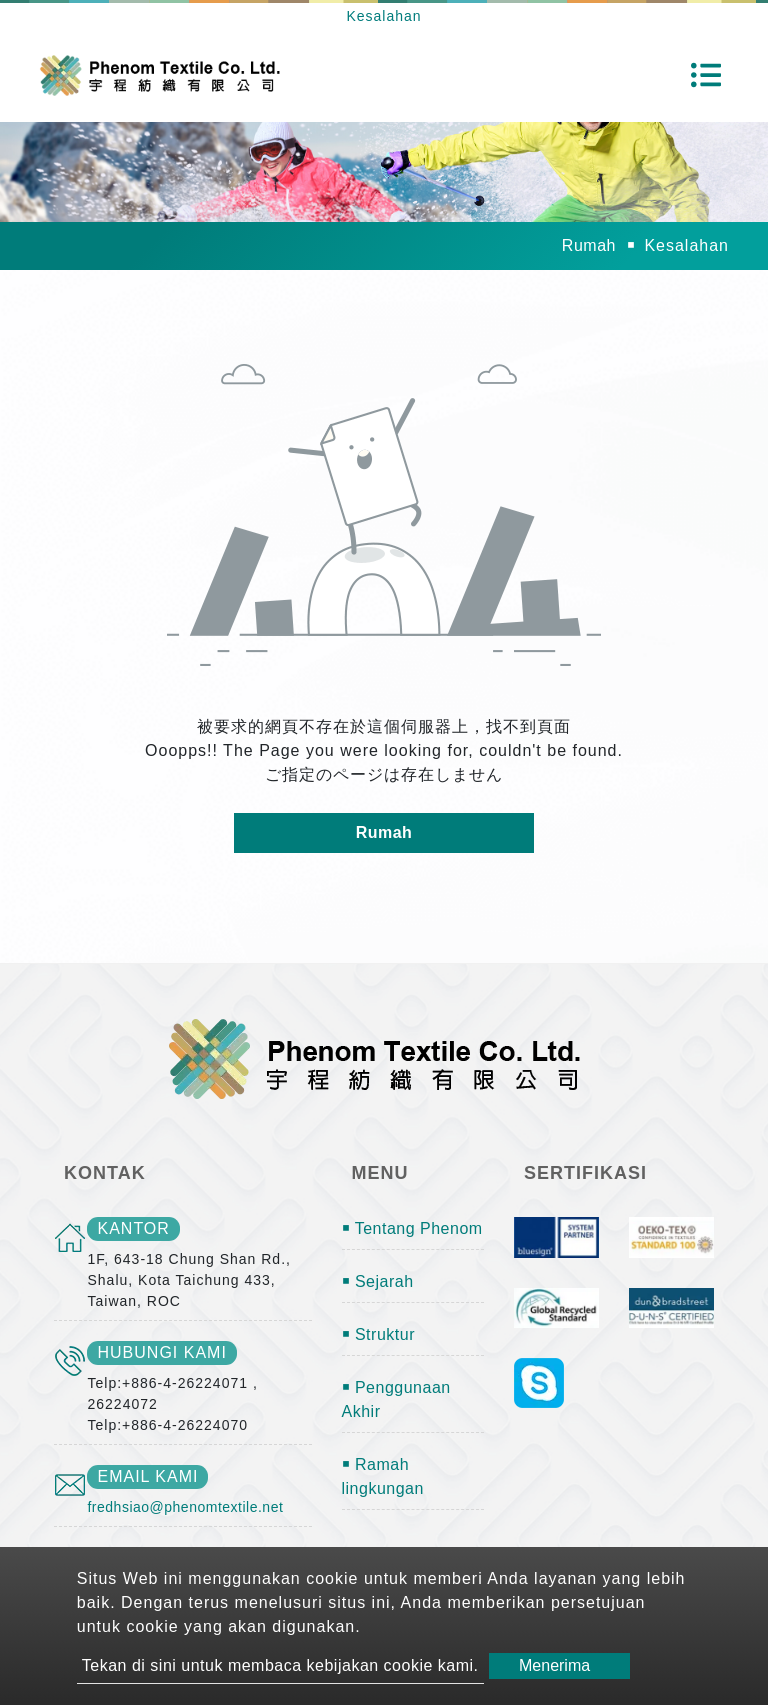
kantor (133, 1228)
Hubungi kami (161, 1352)
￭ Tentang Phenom (412, 1228)
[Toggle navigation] (706, 75)
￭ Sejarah (378, 1281)
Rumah (589, 245)
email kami (147, 1476)
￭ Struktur (378, 1334)
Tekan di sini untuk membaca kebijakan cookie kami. (280, 1665)
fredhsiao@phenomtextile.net (185, 1507)
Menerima (554, 1665)
